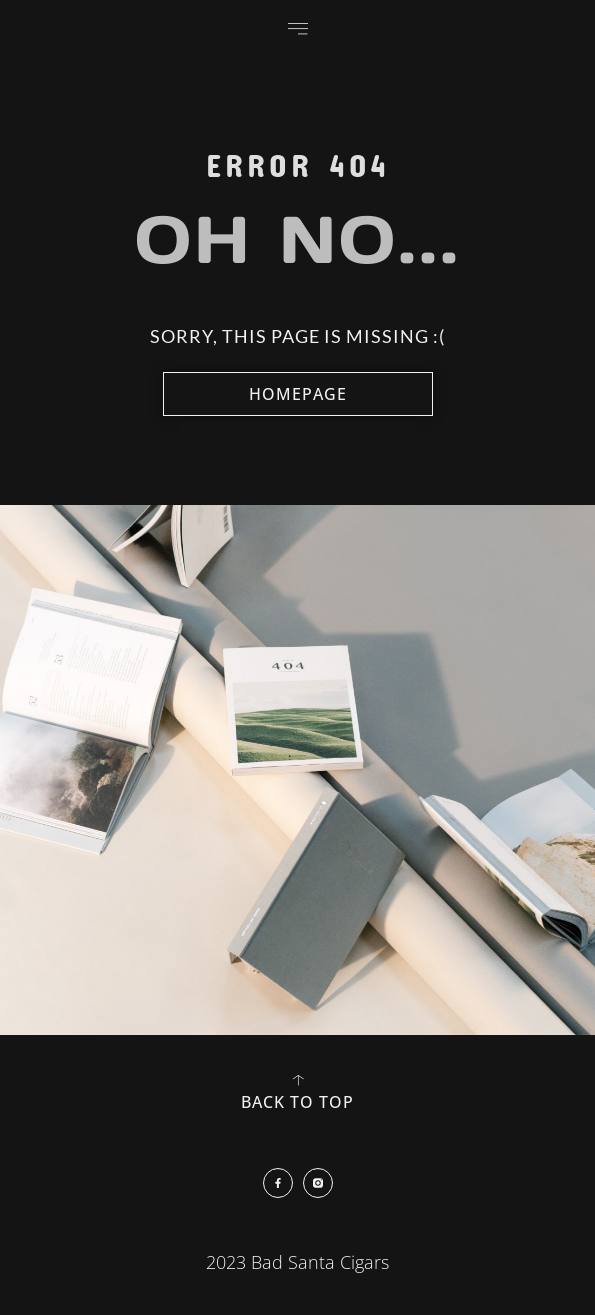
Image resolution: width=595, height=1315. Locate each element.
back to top (297, 1102)
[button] (298, 28)
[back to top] (298, 1080)
